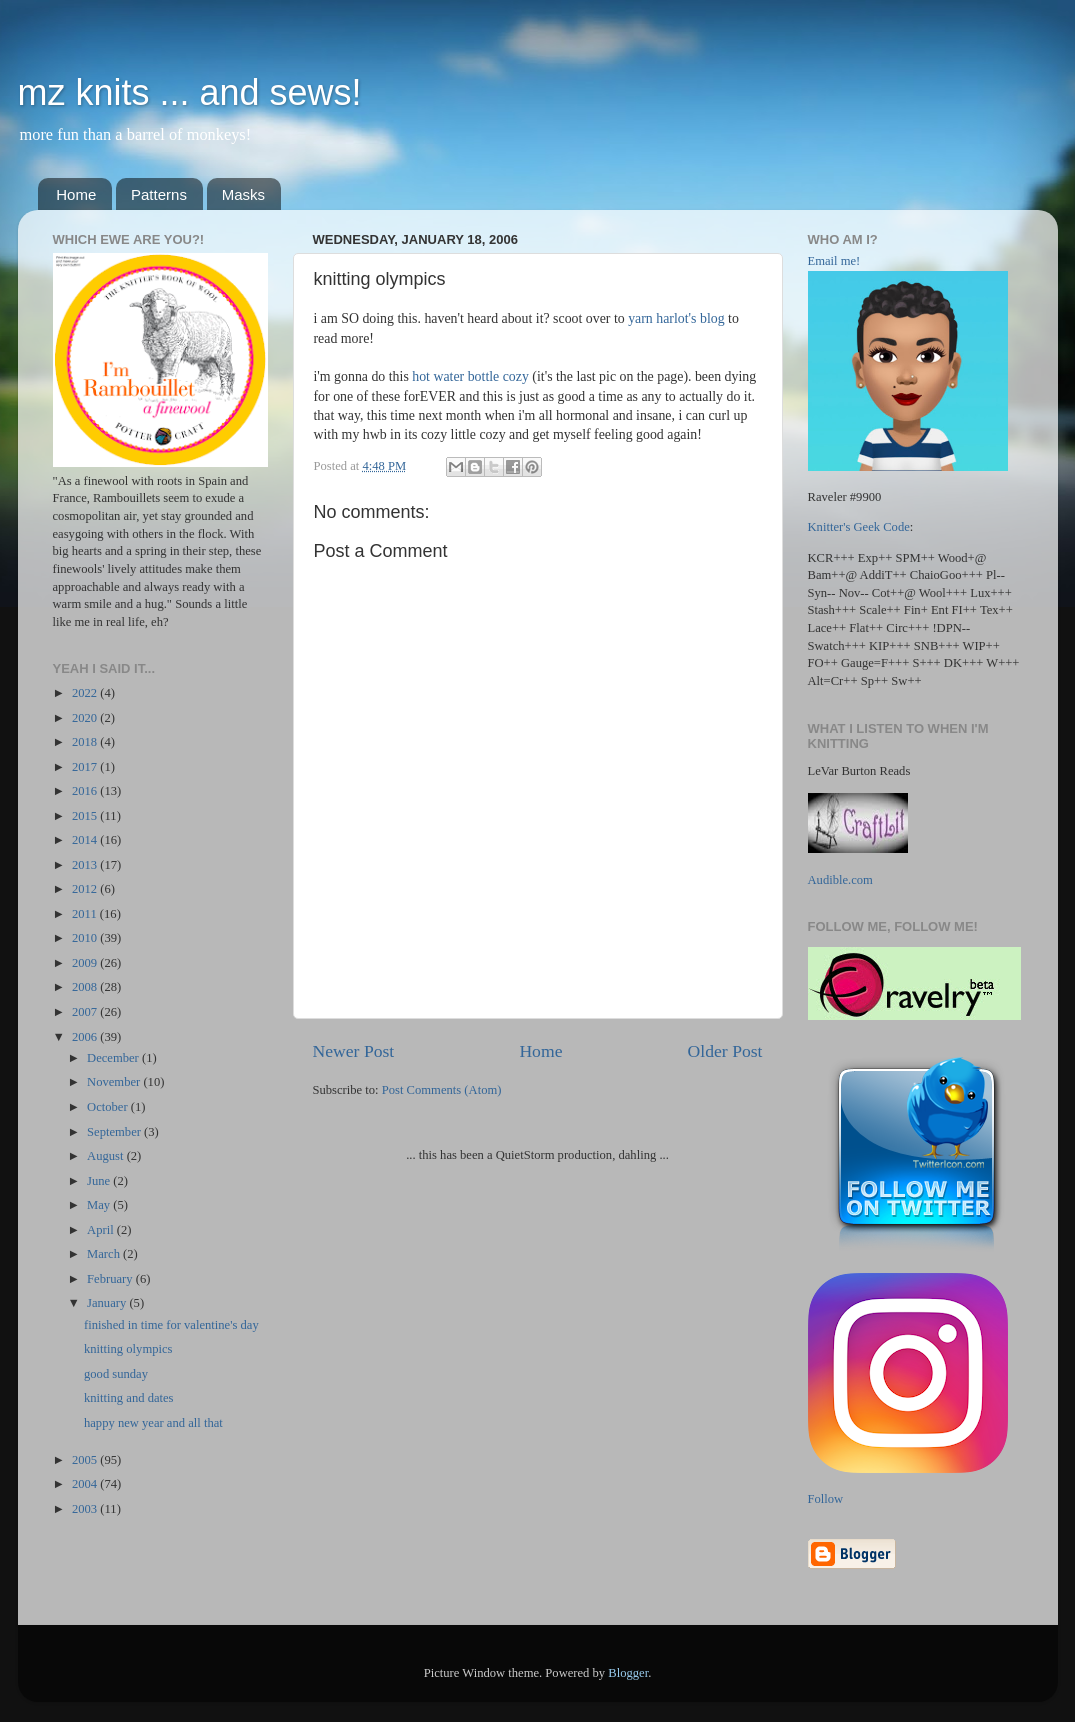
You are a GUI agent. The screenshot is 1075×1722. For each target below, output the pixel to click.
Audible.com (840, 880)
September (115, 1132)
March (105, 1254)
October (109, 1107)
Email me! (834, 261)
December (114, 1058)
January (108, 1303)
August (107, 1156)
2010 (86, 938)
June (100, 1181)
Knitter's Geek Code (859, 527)
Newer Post (354, 1051)
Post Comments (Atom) (442, 1090)
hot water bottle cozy (470, 376)
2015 (86, 816)
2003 (86, 1509)
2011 (86, 914)
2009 (86, 963)
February (111, 1279)
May (100, 1205)
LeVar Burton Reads (859, 771)
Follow (826, 1499)
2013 (86, 865)
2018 (86, 742)
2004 (86, 1484)
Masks (243, 194)
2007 (86, 1012)
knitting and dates (129, 1398)
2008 (86, 987)
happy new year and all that (153, 1423)
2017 (86, 767)
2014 (86, 840)
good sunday (116, 1374)
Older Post (725, 1051)
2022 (86, 693)
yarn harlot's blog (676, 318)
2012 (86, 889)
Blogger (628, 1673)
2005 (86, 1460)
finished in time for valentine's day (171, 1325)
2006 (86, 1037)
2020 (86, 718)
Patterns (159, 194)
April (102, 1230)
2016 (86, 791)
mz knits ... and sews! (190, 92)
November (115, 1082)
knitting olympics (128, 1349)
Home (76, 194)
